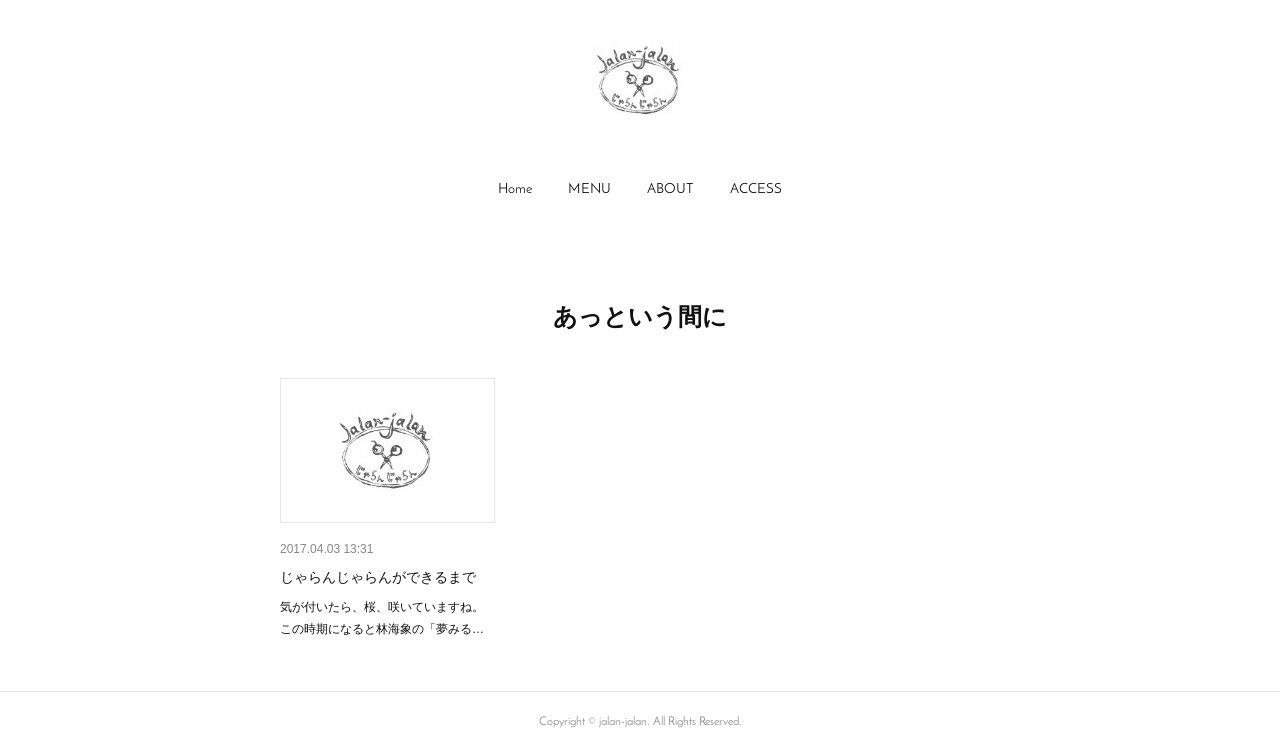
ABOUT (670, 189)
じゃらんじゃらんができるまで (378, 577)
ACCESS (756, 189)
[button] (515, 190)
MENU (589, 189)
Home (515, 189)
